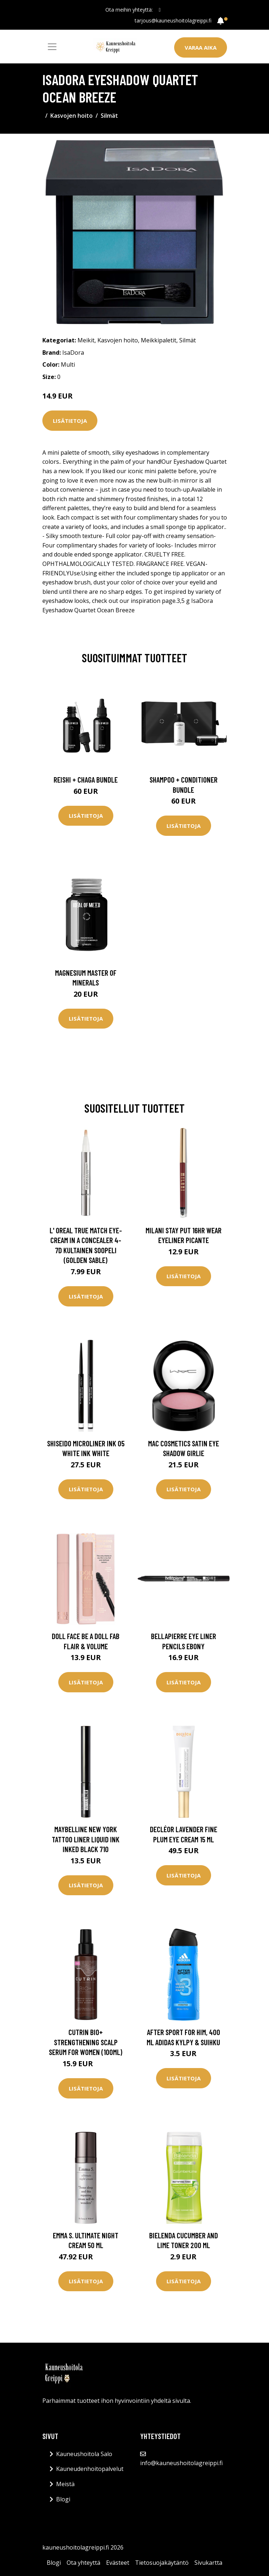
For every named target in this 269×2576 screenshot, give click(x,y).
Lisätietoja (70, 420)
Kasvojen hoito (71, 116)
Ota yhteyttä (83, 2563)
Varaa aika (201, 47)
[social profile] (159, 10)
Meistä (65, 2484)
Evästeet (117, 2563)
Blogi (63, 2499)
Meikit (85, 340)
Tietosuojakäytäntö (162, 2563)
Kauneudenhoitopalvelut (89, 2469)
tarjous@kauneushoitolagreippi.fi (173, 20)
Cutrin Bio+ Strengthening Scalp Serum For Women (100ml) (85, 2041)
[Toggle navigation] (52, 47)
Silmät (109, 116)
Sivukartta (208, 2563)
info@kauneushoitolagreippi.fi (181, 2463)
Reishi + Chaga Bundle (86, 779)
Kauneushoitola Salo (84, 2454)
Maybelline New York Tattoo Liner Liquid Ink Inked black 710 (85, 1839)
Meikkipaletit (158, 340)
